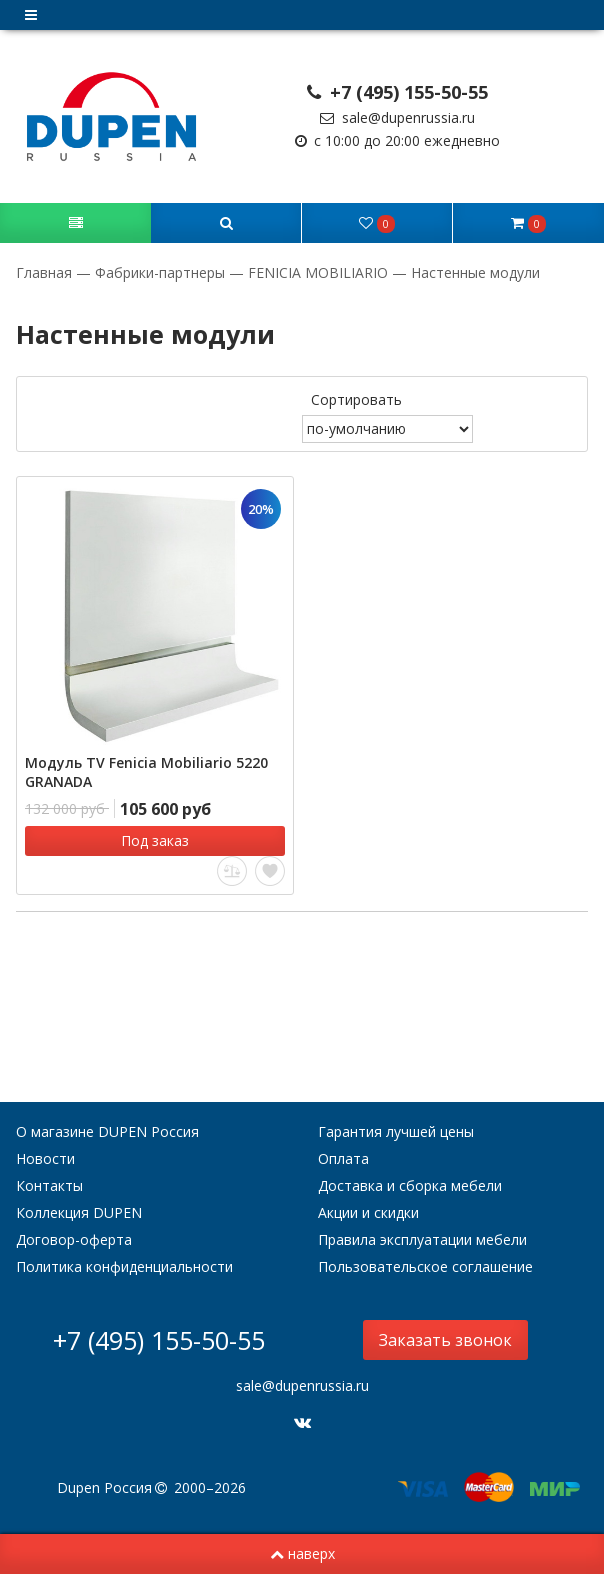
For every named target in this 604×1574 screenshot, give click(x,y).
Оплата (343, 1158)
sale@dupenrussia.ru (397, 117)
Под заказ (155, 840)
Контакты (49, 1185)
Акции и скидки (368, 1212)
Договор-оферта (74, 1239)
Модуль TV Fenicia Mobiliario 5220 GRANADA (146, 772)
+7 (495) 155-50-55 (398, 92)
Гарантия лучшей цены (396, 1131)
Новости (45, 1158)
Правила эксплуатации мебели (422, 1239)
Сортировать (356, 399)
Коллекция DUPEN (79, 1212)
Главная (46, 272)
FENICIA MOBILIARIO (318, 272)
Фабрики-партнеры (160, 272)
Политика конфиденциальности (124, 1266)
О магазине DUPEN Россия (107, 1131)
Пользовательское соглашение (425, 1266)
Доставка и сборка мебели (410, 1185)
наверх (302, 1553)
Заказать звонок (445, 1340)
